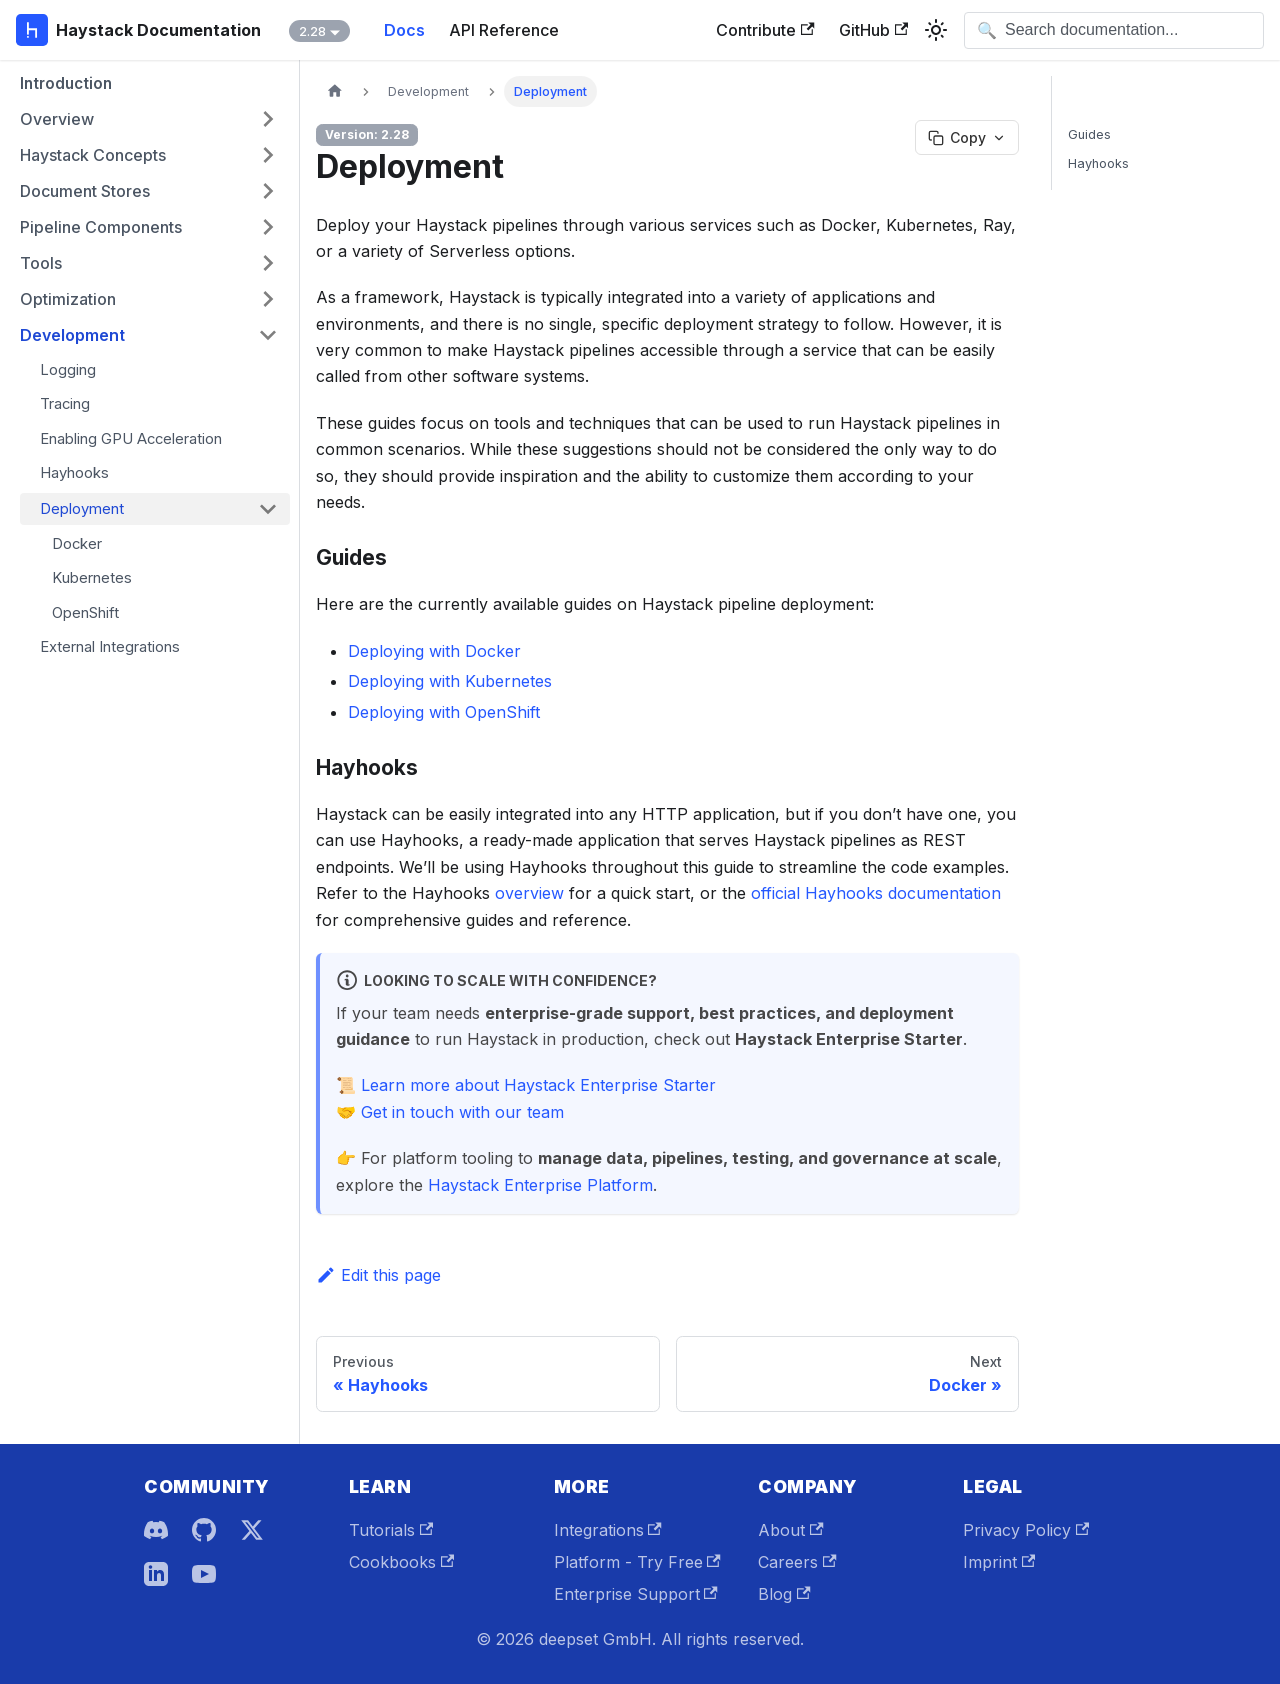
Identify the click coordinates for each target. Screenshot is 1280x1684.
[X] (252, 1530)
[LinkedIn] (156, 1574)
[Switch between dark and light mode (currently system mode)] (936, 30)
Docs (404, 30)
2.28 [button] (312, 31)
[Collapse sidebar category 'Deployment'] (268, 509)
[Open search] (1114, 30)
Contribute (765, 30)
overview (529, 893)
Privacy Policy (1026, 1530)
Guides (1089, 134)
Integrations (608, 1530)
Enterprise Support (636, 1594)
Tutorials (391, 1530)
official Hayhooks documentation (876, 893)
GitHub (873, 30)
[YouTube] (204, 1574)
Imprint (999, 1562)
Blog (784, 1594)
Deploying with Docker (434, 651)
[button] (149, 119)
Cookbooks (401, 1562)
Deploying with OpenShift (444, 712)
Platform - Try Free (637, 1562)
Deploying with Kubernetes (450, 681)
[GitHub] (204, 1530)
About (790, 1530)
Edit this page (378, 1275)
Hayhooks (1098, 163)
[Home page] (335, 91)
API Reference (504, 30)
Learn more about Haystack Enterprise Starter (538, 1085)
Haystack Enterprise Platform (540, 1185)
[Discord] (156, 1530)
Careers (797, 1562)
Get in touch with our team (462, 1112)
